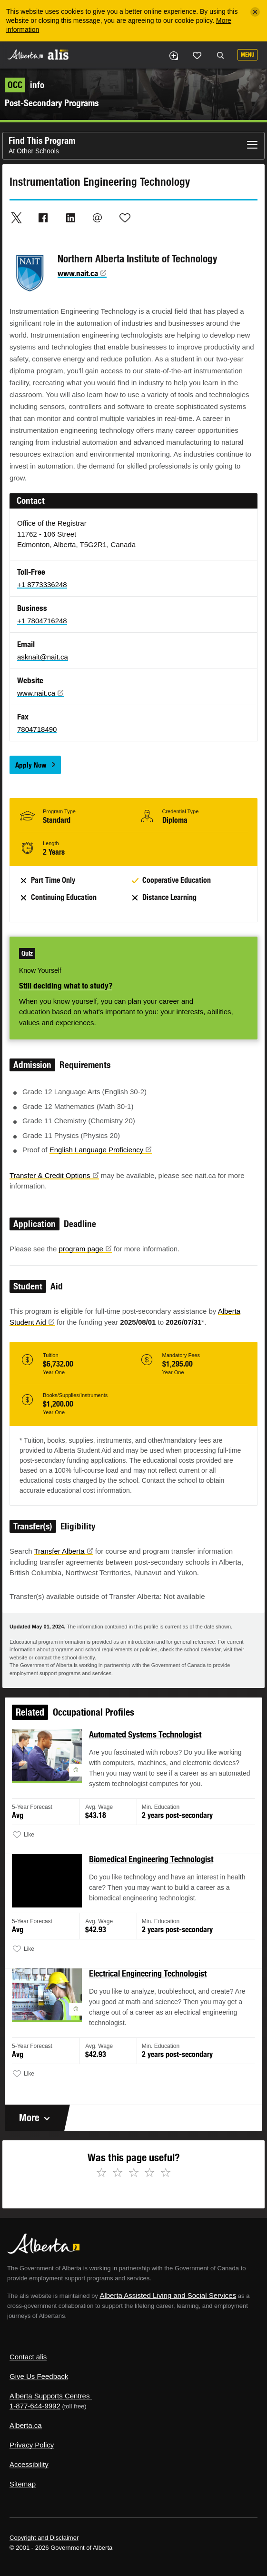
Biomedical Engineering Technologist (150, 1864)
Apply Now (31, 765)
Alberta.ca (26, 2425)
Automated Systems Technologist (145, 1744)
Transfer (63, 1551)
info (24, 85)
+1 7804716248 (42, 621)
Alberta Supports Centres (49, 2396)
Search (220, 55)
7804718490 (37, 729)
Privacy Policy (32, 2445)
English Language (100, 1150)
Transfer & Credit (54, 1175)
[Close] (255, 12)
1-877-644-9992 (35, 2406)
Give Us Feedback (39, 2376)
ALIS (58, 54)
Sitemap (23, 2484)
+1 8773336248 (42, 584)
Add (173, 55)
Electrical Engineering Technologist (147, 1974)
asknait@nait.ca (42, 657)
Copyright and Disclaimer (44, 2537)
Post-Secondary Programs (52, 103)
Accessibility (29, 2464)
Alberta (25, 54)
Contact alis (28, 2357)
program (85, 1249)
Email (97, 217)
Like (197, 55)
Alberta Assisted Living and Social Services (167, 2295)
